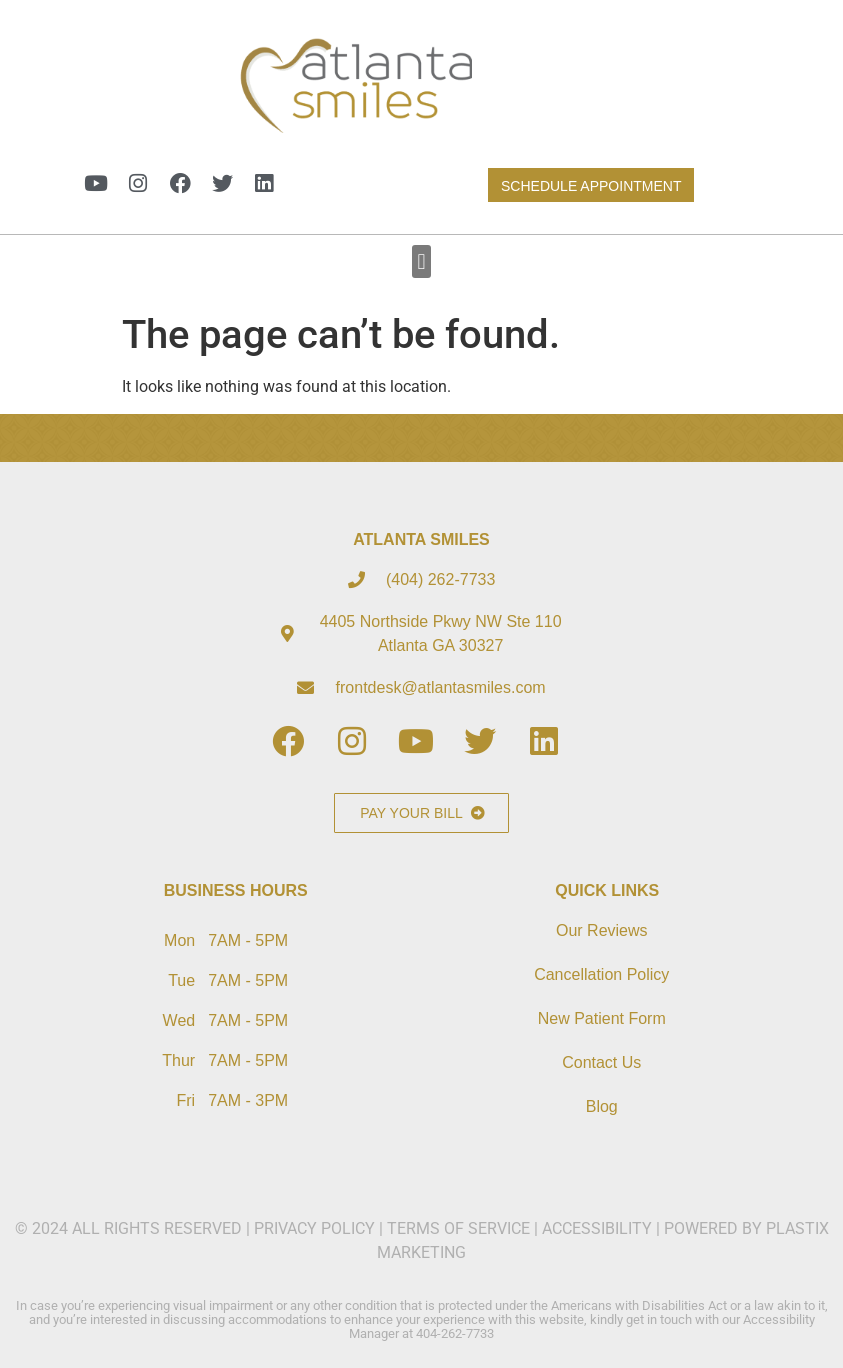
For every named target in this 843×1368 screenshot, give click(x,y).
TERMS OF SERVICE (458, 1228)
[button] (421, 261)
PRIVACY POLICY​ (316, 1228)
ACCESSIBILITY (597, 1228)
